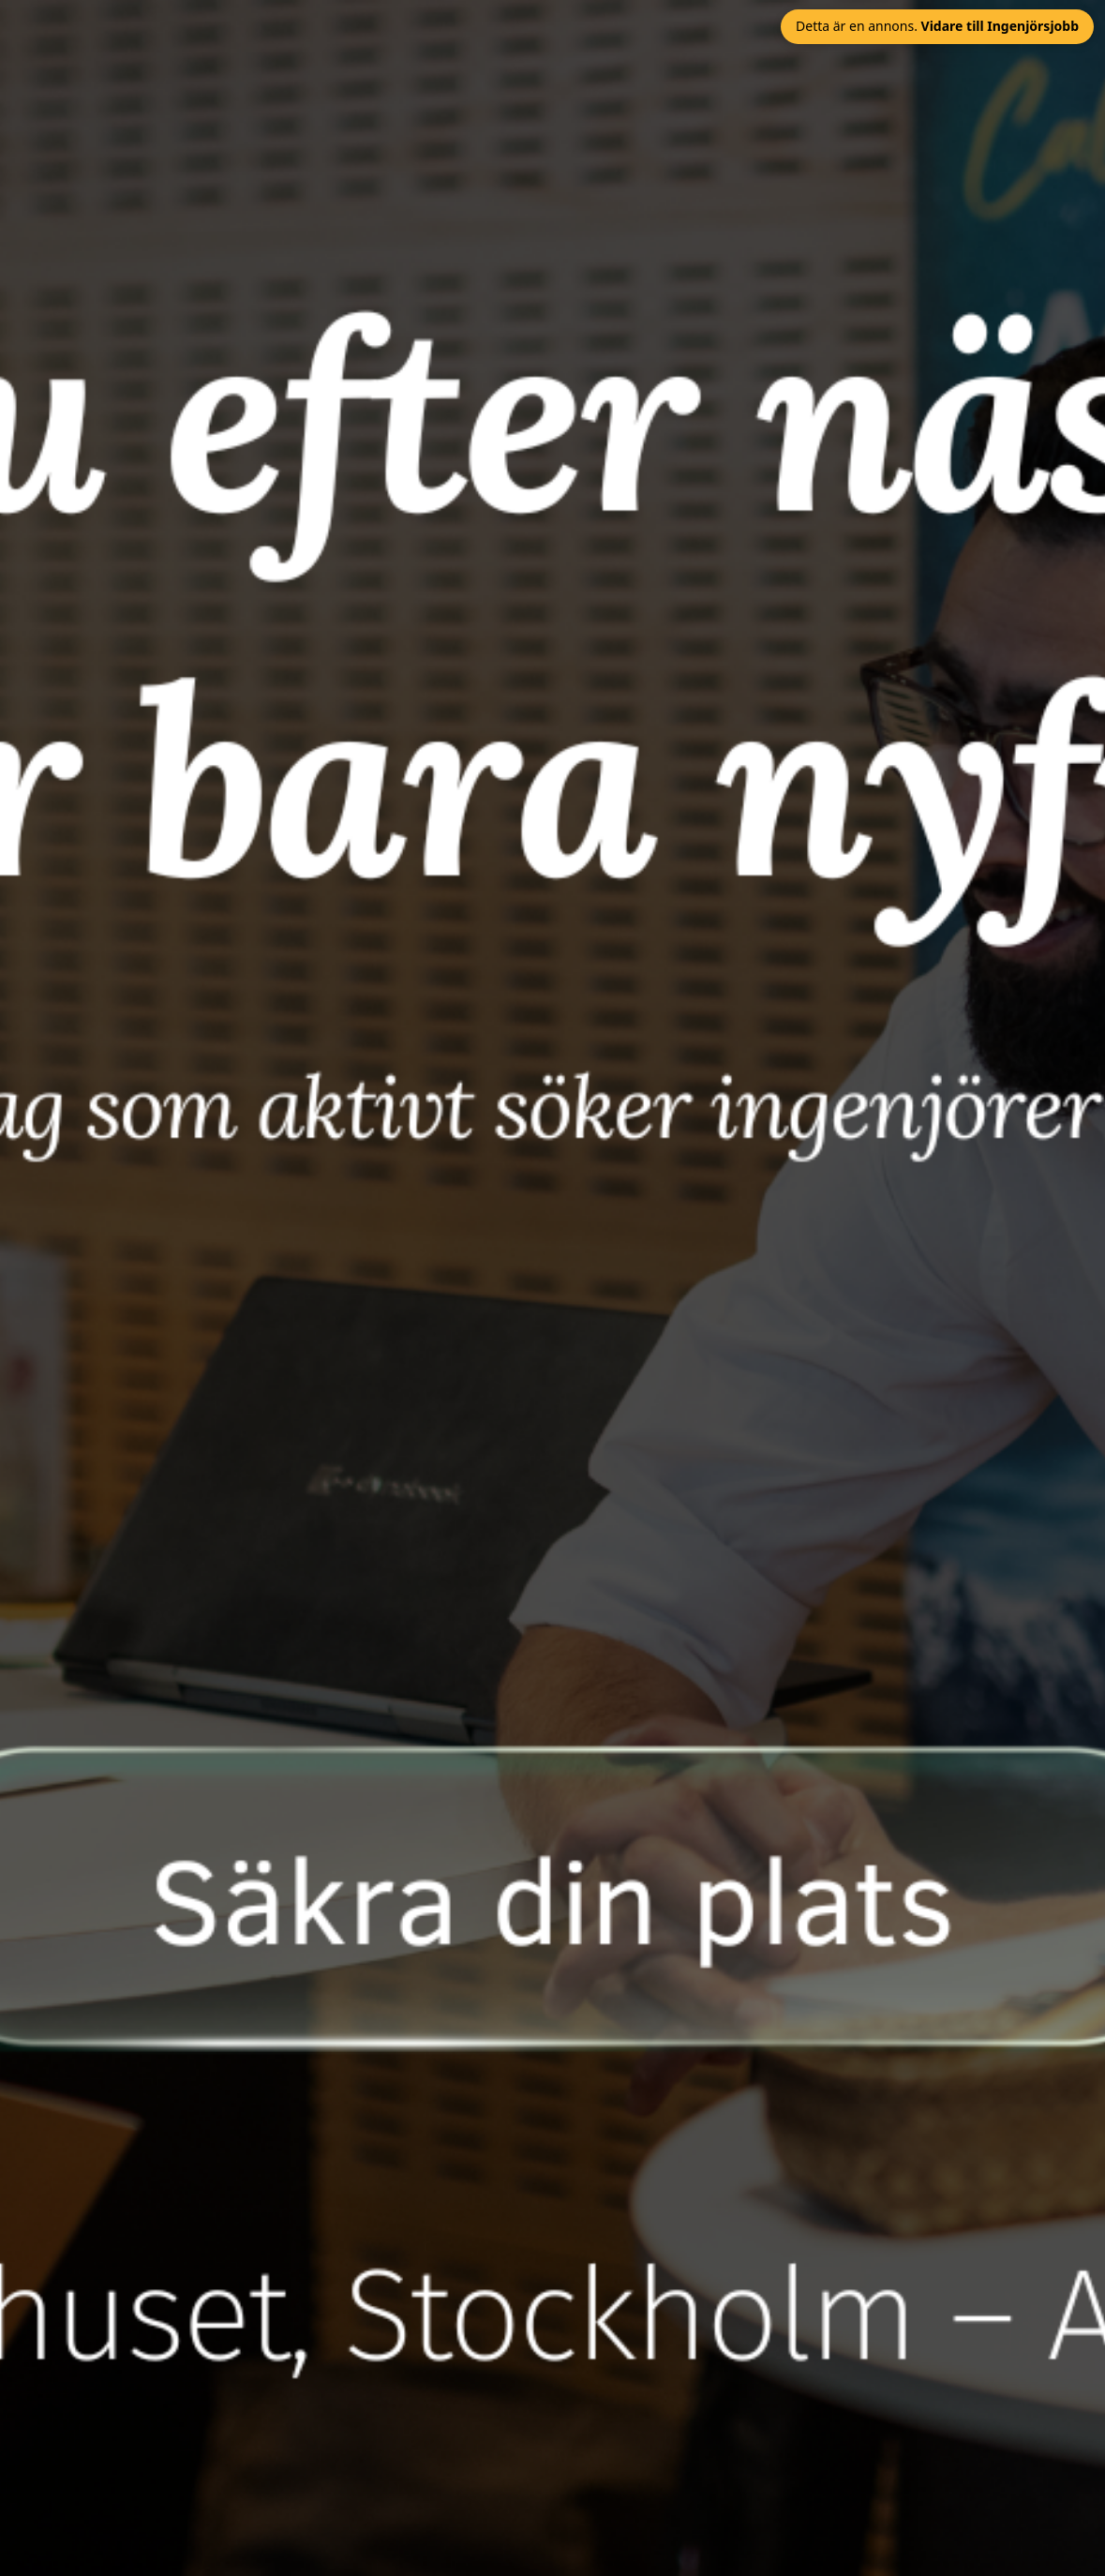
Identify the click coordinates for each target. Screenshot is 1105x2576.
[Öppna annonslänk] (552, 1288)
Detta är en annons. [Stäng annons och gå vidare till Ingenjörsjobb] (937, 26)
